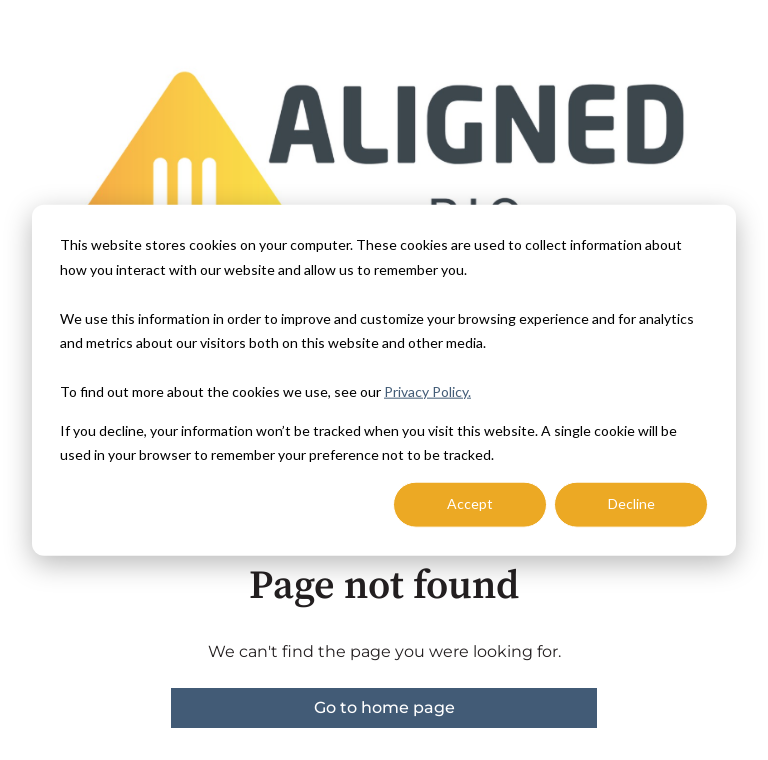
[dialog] (384, 380)
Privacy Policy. (427, 391)
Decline (631, 503)
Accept (470, 503)
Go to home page (384, 707)
